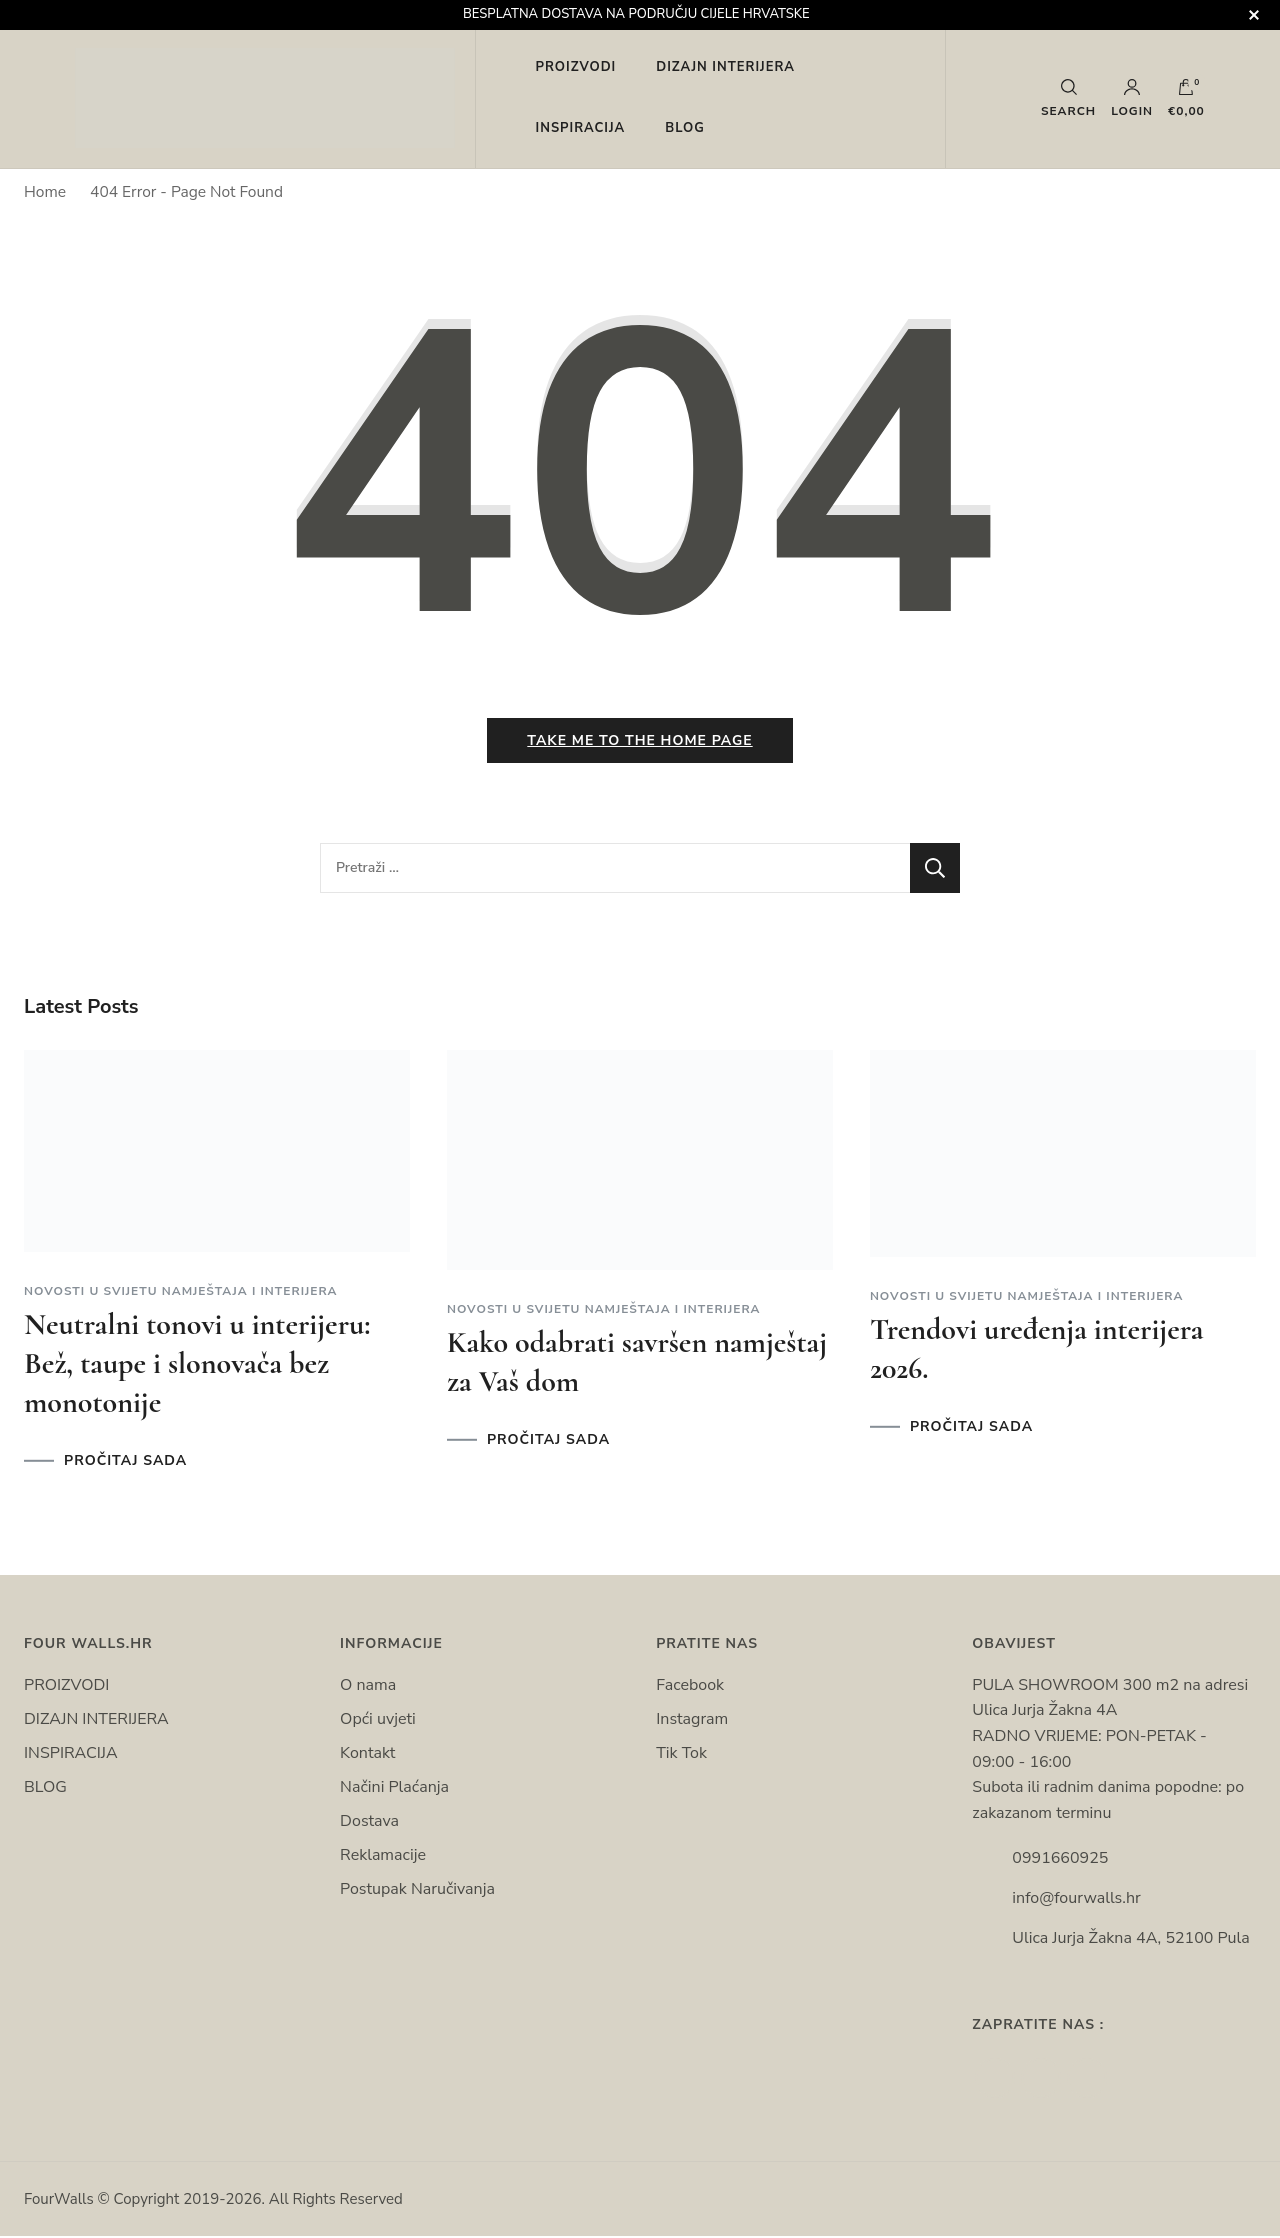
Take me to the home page (639, 742)
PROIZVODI (576, 67)
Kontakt (367, 1755)
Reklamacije (383, 1857)
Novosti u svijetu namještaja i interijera (181, 1292)
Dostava (369, 1823)
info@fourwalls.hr (1076, 1900)
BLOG (685, 128)
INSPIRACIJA (581, 128)
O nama (368, 1687)
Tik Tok (681, 1755)
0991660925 (1060, 1860)
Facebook (690, 1687)
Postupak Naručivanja (417, 1891)
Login (1132, 98)
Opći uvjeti (378, 1721)
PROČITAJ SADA (125, 1462)
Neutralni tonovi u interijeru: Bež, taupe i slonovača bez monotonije (197, 1364)
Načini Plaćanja (394, 1789)
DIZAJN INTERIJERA (725, 67)
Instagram (692, 1721)
